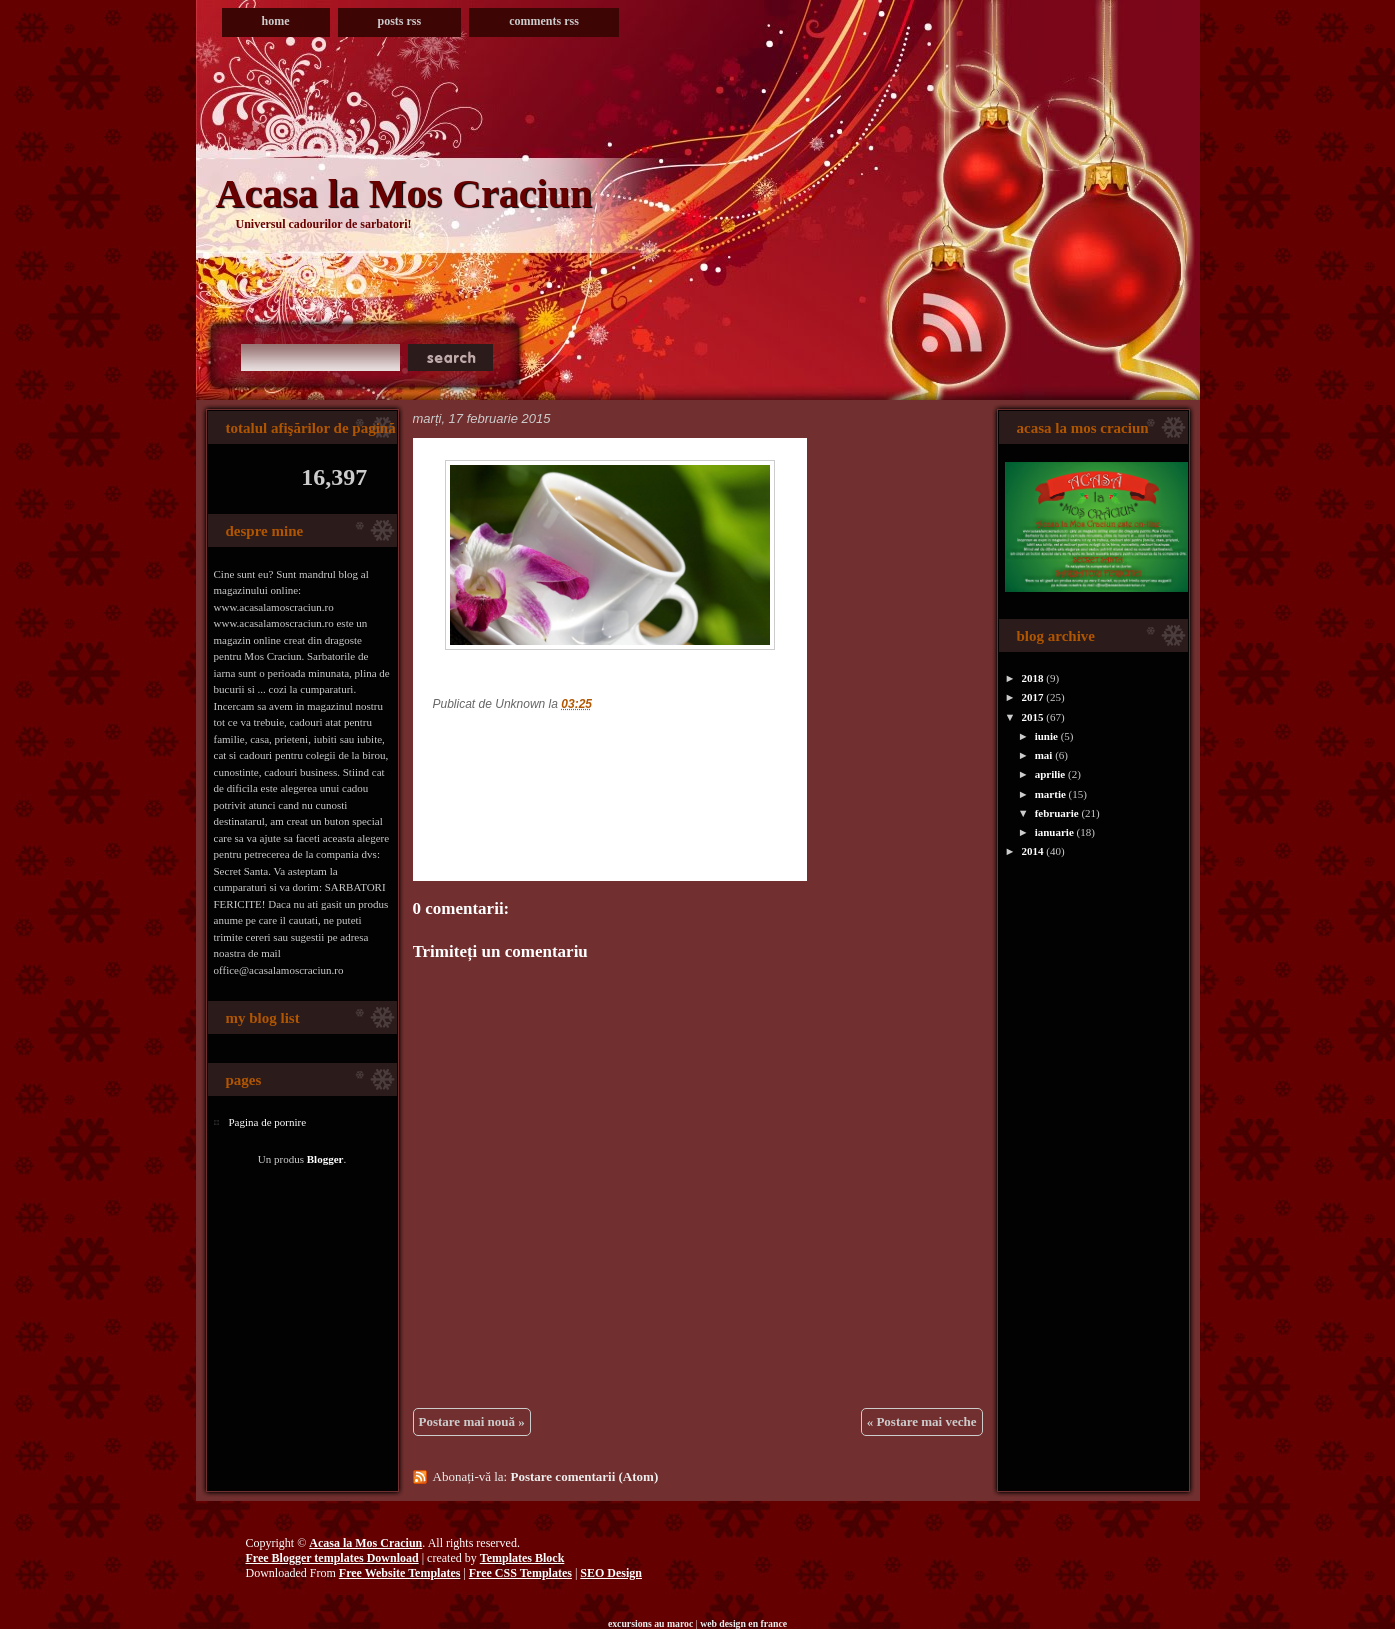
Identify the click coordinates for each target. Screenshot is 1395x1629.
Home (276, 21)
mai (1044, 755)
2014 (1033, 851)
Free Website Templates (400, 1573)
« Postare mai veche (922, 1421)
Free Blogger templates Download (332, 1558)
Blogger (325, 1159)
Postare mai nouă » (472, 1421)
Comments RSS (544, 21)
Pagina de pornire (268, 1122)
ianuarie (1054, 832)
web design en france (743, 1623)
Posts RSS (400, 21)
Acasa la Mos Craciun (404, 193)
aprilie (1050, 774)
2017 (1033, 697)
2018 (1033, 678)
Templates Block (522, 1558)
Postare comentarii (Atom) (584, 1476)
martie (1050, 794)
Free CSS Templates (520, 1573)
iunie (1046, 736)
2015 (1033, 717)
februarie (1057, 813)
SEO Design (611, 1573)
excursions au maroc (650, 1623)
